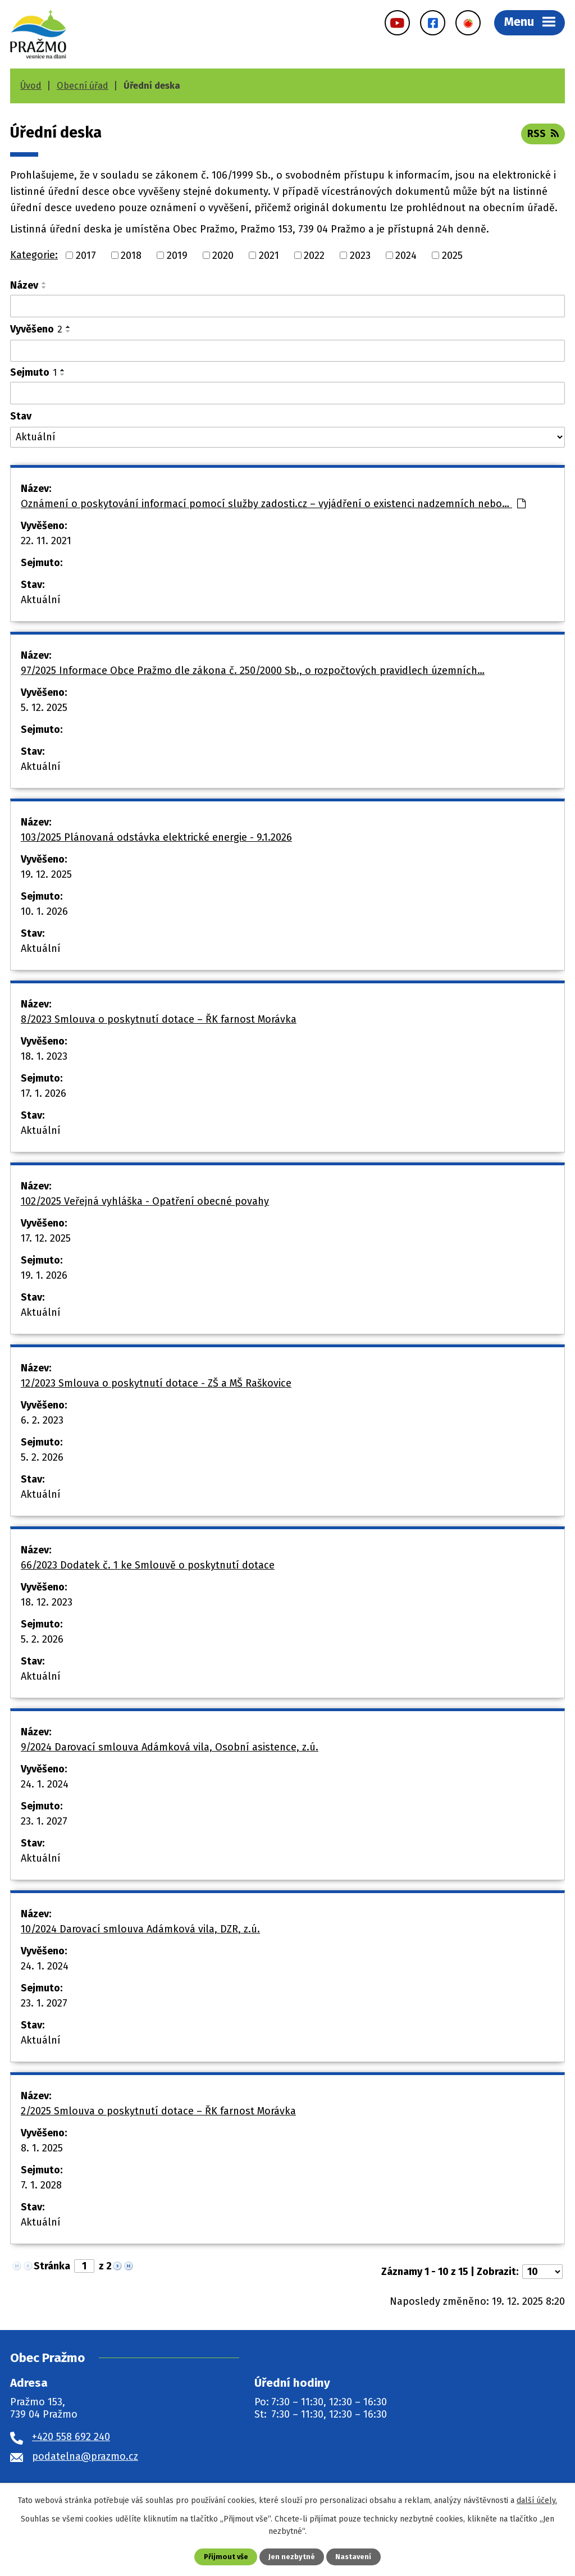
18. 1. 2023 (44, 1056)
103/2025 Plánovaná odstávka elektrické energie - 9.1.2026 (156, 837)
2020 (223, 255)
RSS (543, 133)
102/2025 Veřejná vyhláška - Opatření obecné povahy (145, 1201)
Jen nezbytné (291, 2556)
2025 (452, 255)
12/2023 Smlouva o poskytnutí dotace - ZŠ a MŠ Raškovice (156, 1383)
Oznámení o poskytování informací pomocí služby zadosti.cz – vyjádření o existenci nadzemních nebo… (273, 504)
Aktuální (41, 600)
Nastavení (353, 2556)
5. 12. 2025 (44, 707)
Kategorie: (34, 255)
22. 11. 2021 (46, 541)
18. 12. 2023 (46, 1602)
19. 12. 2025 (46, 874)
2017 (86, 255)
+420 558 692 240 (71, 2437)
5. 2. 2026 (42, 1457)
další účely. (537, 2500)
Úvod (31, 85)
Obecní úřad (82, 85)
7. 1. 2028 (41, 2185)
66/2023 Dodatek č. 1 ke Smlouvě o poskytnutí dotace (148, 1565)
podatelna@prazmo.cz (85, 2456)
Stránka (52, 2266)
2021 (269, 255)
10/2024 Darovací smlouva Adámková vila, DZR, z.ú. (140, 1929)
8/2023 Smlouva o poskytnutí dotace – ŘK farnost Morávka (158, 1019)
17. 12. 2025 (46, 1238)
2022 (314, 255)
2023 (360, 255)
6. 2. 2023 (42, 1420)
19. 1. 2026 (44, 1275)
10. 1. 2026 (44, 911)
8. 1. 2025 (42, 2148)
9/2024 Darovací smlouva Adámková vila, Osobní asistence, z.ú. (169, 1747)
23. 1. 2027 (44, 1821)
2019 (177, 255)
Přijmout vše (226, 2556)
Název (24, 285)
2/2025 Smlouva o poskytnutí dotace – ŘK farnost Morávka (158, 2111)
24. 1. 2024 (45, 1784)
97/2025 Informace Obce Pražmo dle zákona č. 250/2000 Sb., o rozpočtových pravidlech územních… (253, 670)
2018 (131, 255)
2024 (406, 255)
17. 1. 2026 (43, 1093)
